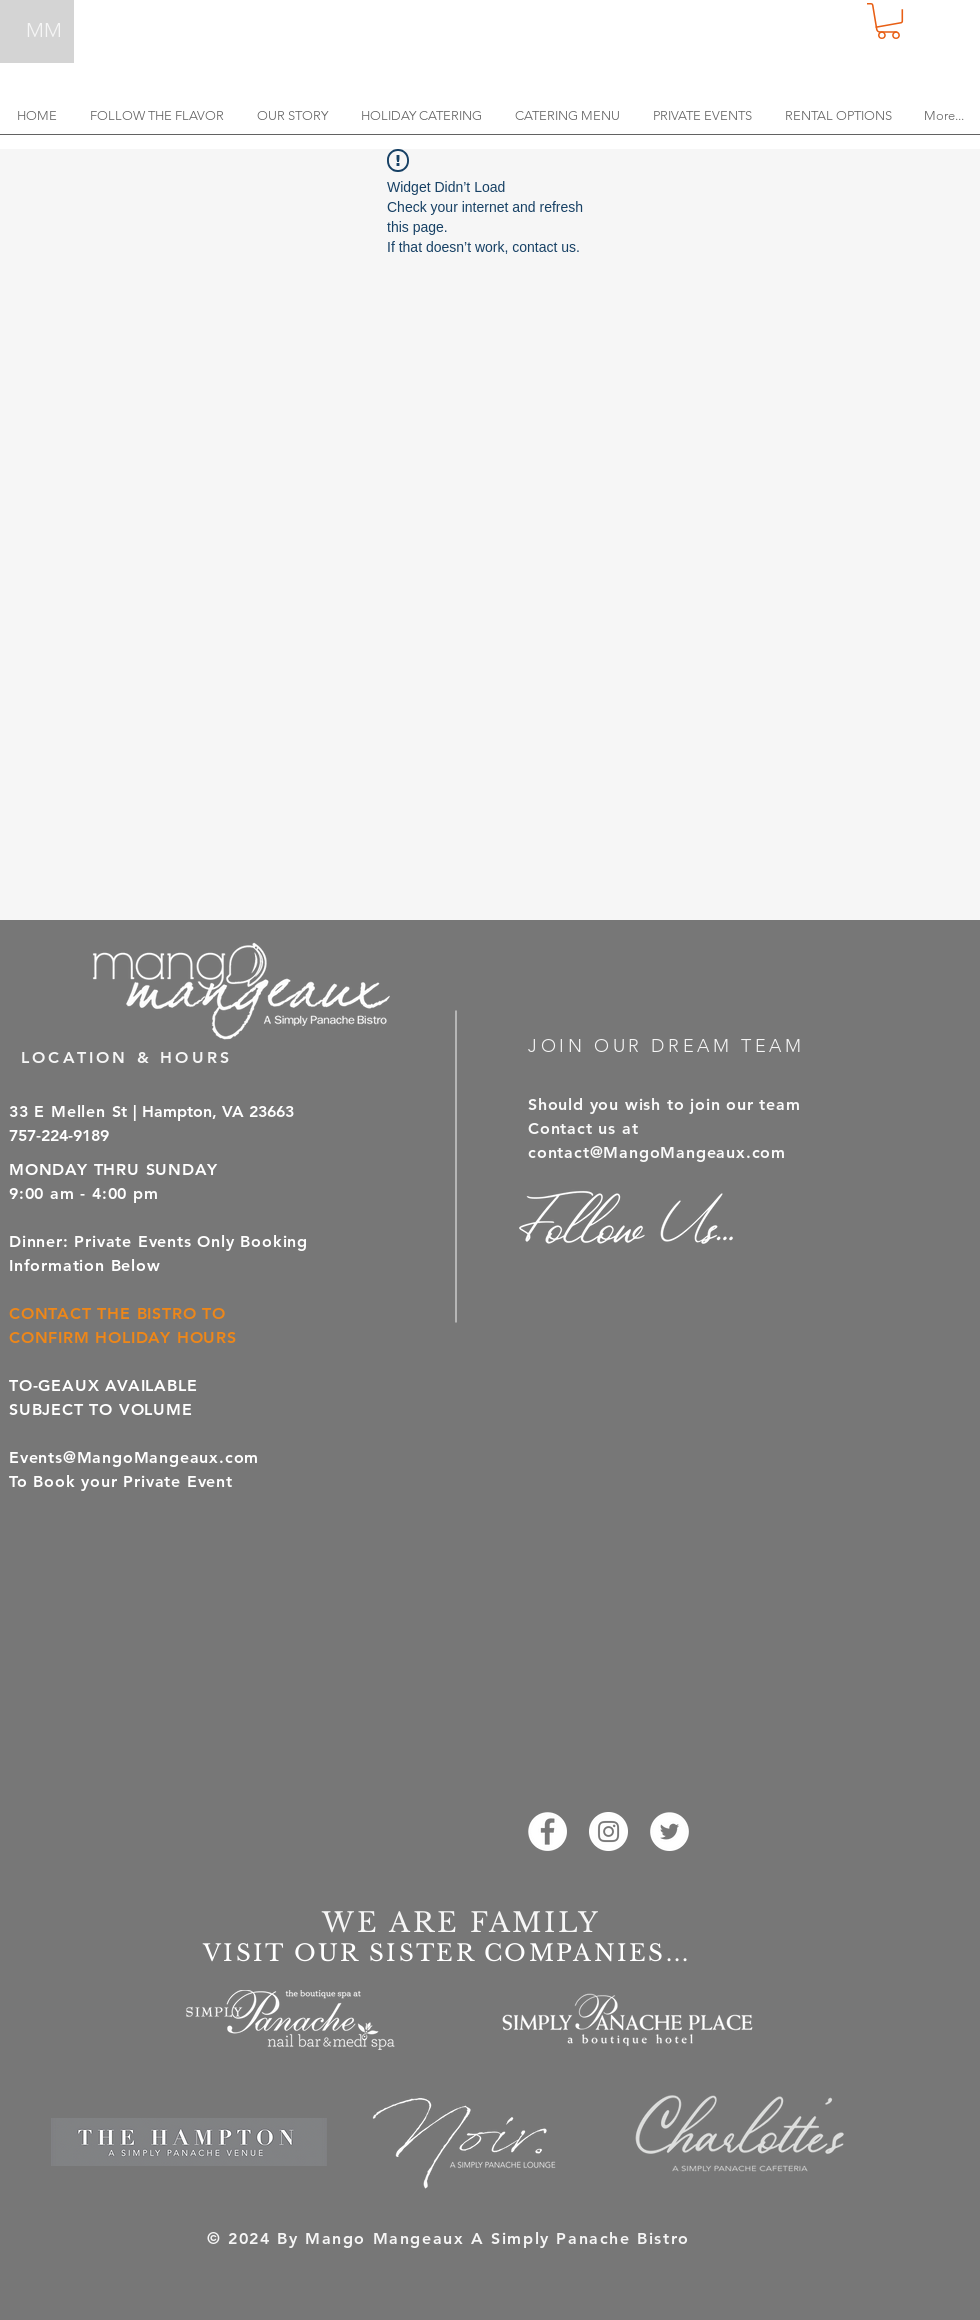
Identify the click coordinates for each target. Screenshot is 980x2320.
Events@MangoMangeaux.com (134, 1457)
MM (44, 30)
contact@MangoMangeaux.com (657, 1152)
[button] (888, 21)
